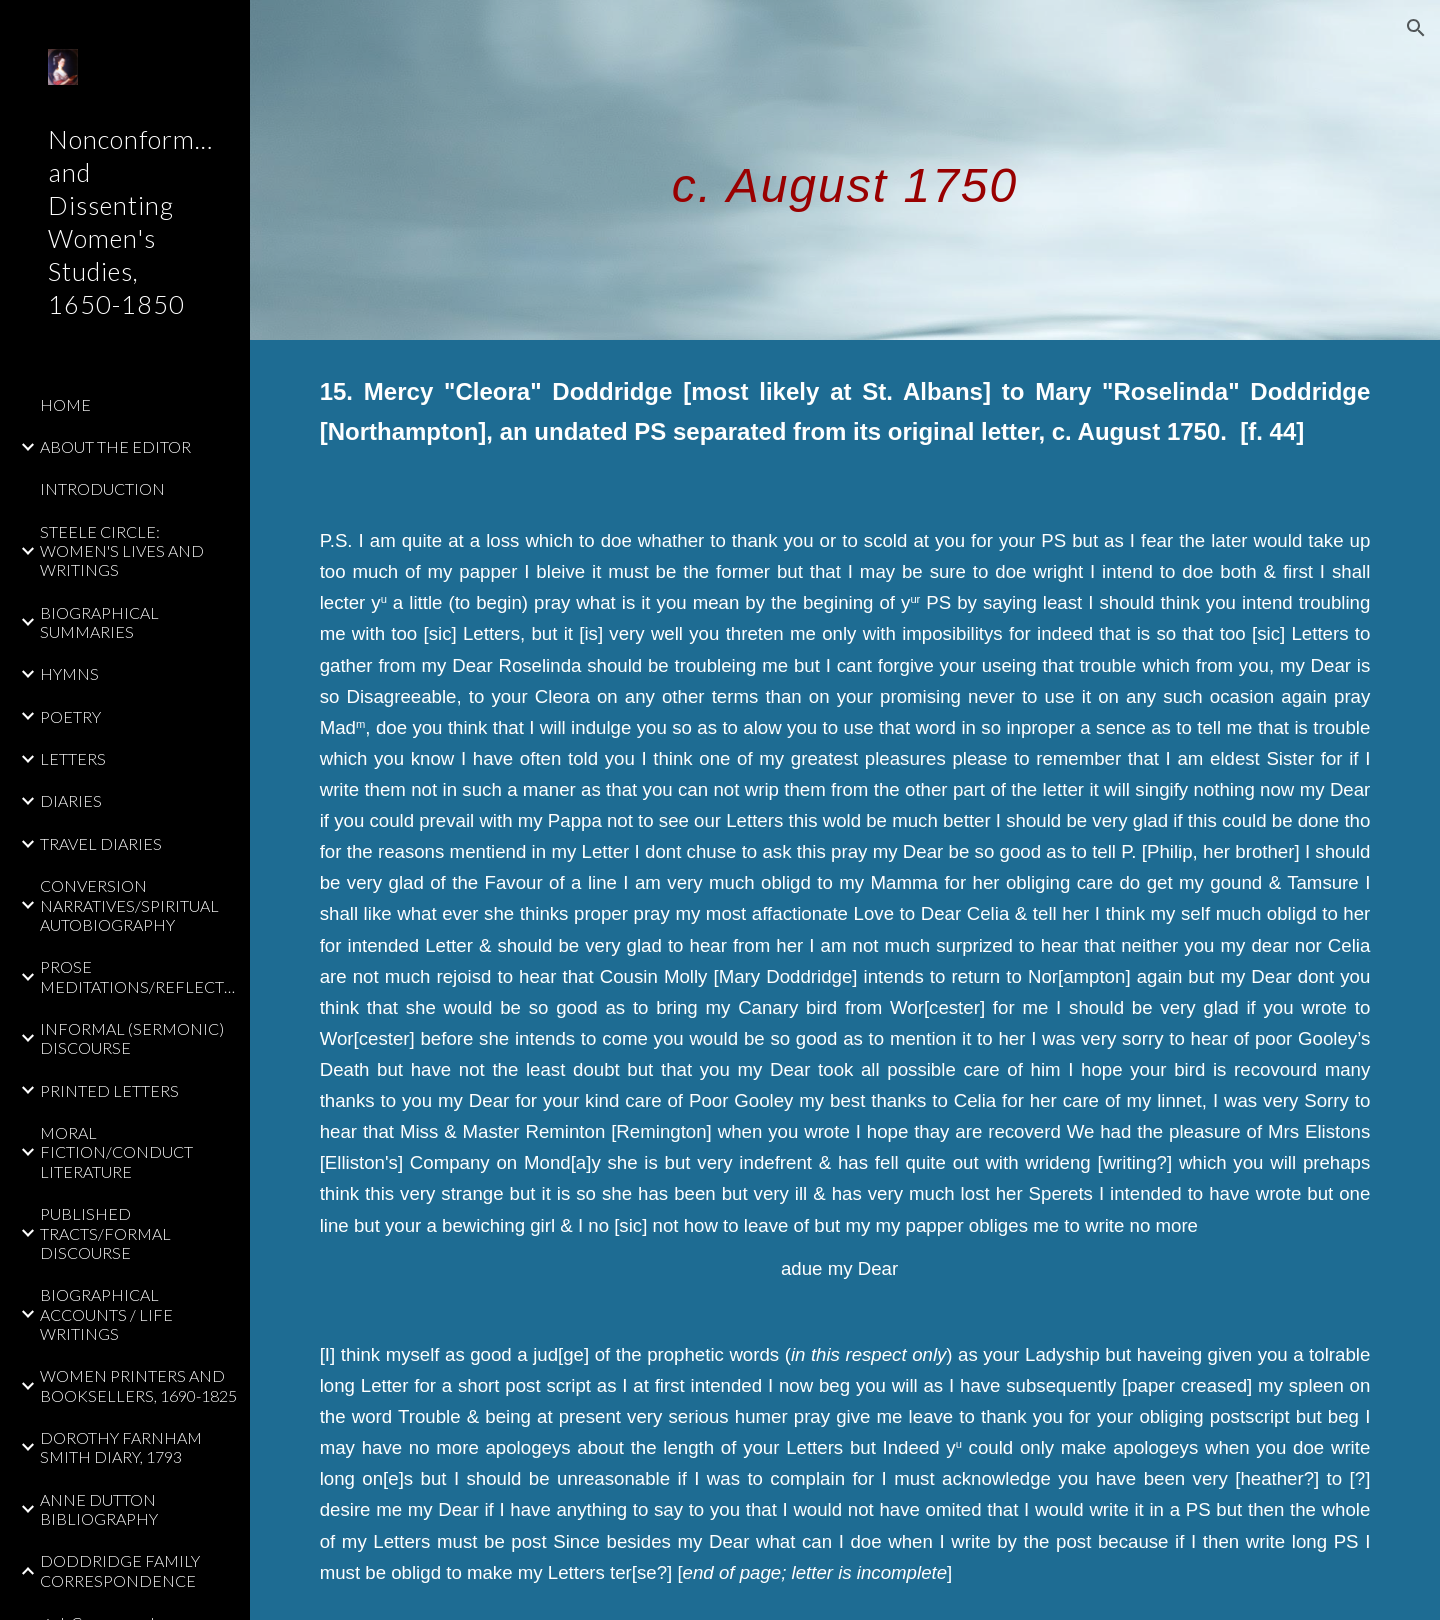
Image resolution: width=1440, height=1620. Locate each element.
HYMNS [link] (69, 673)
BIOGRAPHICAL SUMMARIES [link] (99, 622)
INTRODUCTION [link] (102, 488)
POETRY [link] (70, 716)
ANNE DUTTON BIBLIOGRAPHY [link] (99, 1509)
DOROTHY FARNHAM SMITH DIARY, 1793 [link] (121, 1447)
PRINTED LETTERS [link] (109, 1090)
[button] (1416, 28)
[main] (845, 169)
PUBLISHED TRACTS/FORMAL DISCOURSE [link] (105, 1233)
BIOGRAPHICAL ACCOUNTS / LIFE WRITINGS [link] (106, 1314)
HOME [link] (65, 404)
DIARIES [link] (71, 800)
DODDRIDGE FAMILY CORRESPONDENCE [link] (120, 1570)
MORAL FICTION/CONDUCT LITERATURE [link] (116, 1152)
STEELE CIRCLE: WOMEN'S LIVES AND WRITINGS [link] (122, 551)
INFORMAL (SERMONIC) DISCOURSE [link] (132, 1038)
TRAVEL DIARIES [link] (101, 843)
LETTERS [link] (73, 758)
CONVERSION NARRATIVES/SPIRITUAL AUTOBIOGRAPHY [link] (129, 905)
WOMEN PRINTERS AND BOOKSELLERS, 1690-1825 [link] (138, 1385)
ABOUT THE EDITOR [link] (115, 446)
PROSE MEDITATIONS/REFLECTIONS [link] (139, 976)
